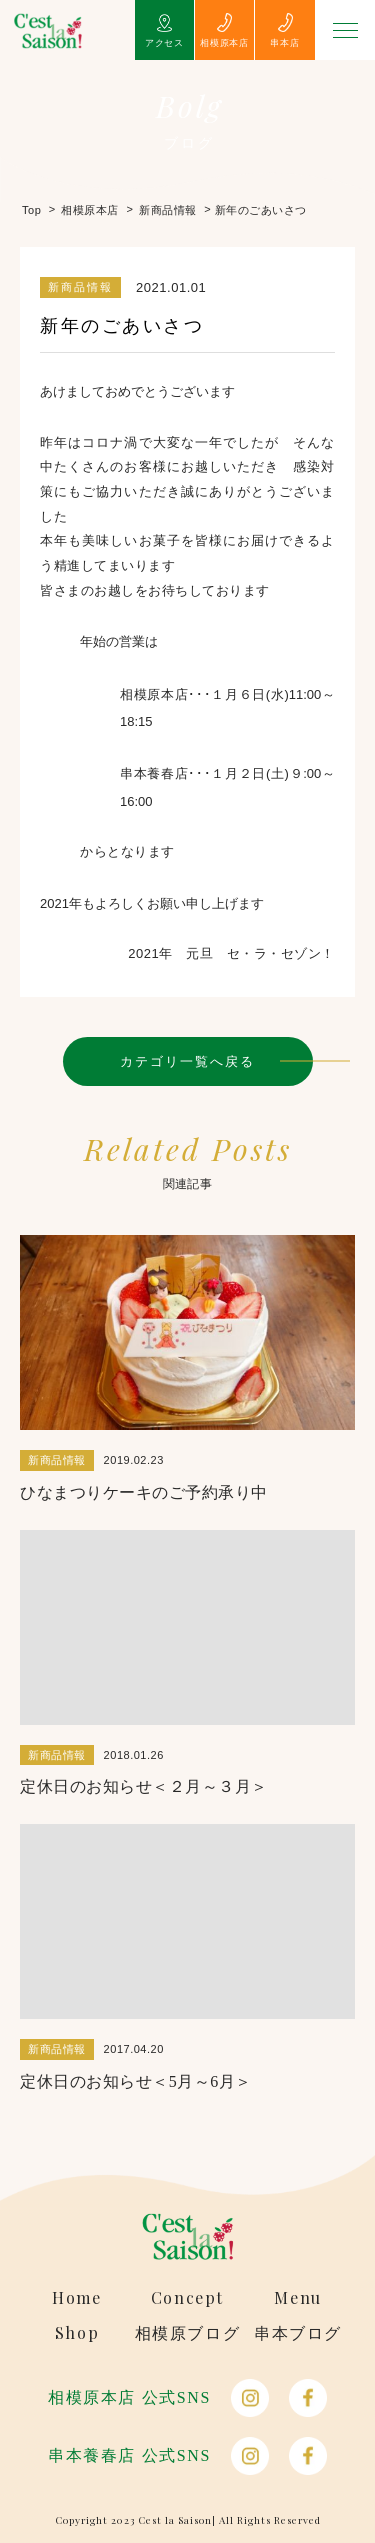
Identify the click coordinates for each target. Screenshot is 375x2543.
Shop (77, 2333)
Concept (187, 2298)
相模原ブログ (188, 2333)
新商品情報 (80, 287)
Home (76, 2298)
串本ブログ (298, 2333)
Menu (297, 2298)
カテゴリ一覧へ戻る (188, 1061)
